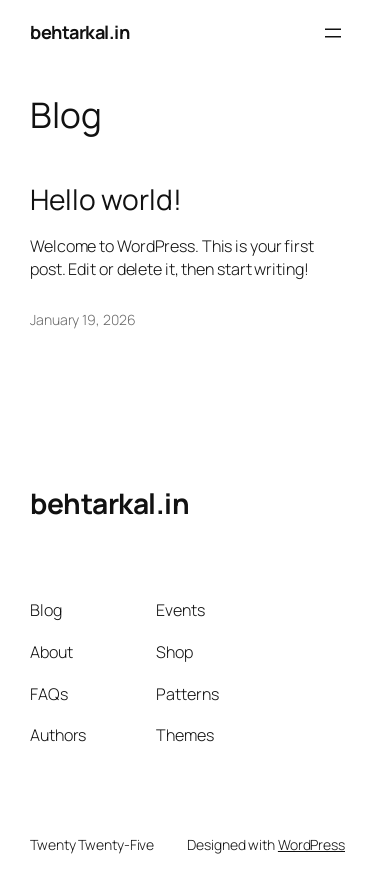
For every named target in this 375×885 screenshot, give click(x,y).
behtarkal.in (79, 32)
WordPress (311, 844)
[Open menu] (333, 33)
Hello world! (106, 200)
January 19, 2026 (82, 319)
